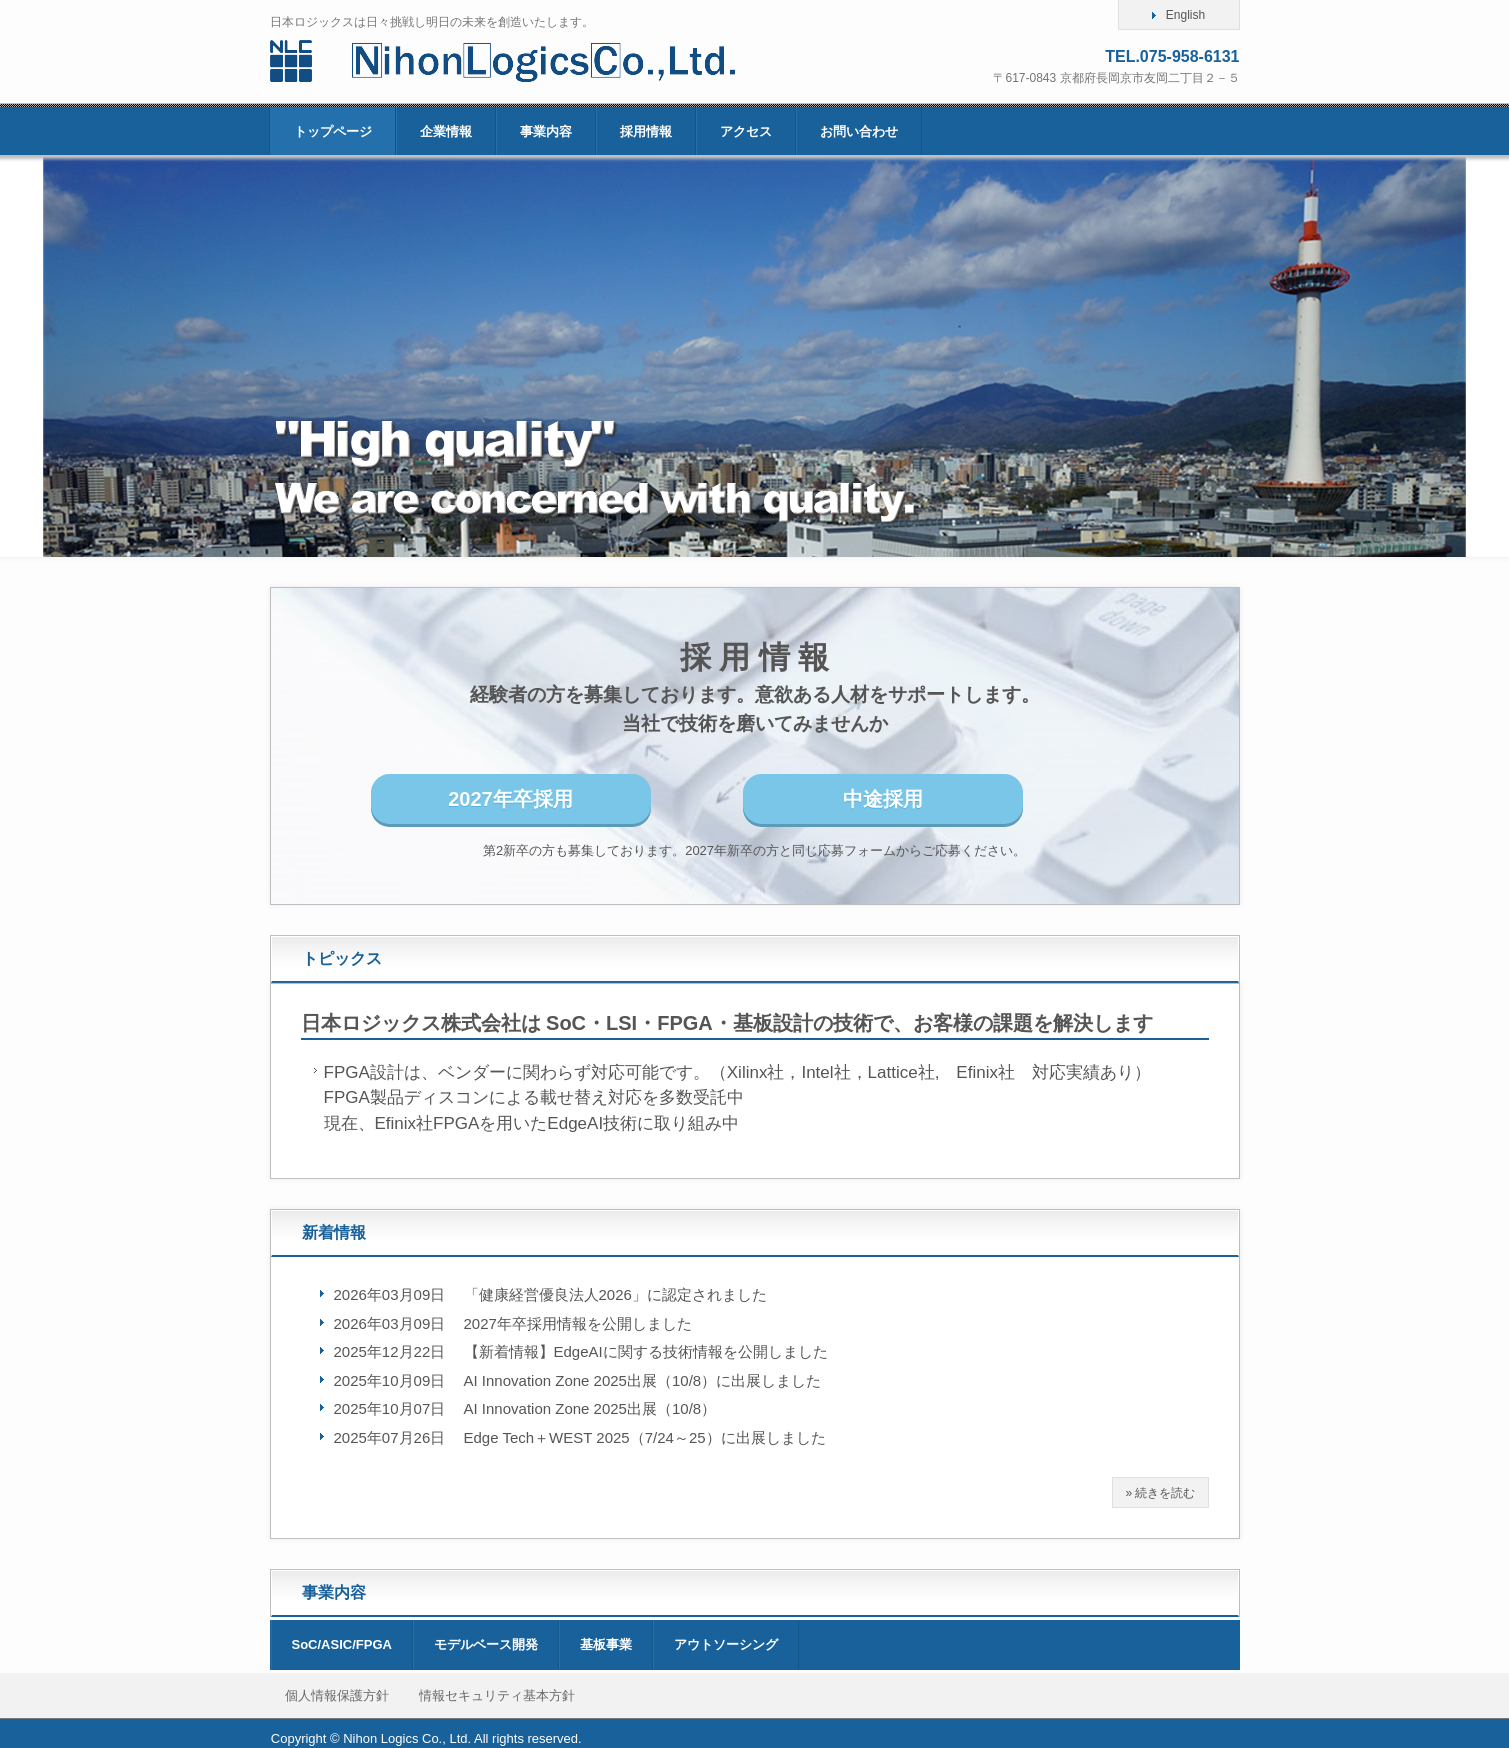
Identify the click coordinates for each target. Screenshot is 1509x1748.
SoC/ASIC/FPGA (342, 1644)
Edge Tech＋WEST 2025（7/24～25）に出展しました (645, 1437)
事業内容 (546, 131)
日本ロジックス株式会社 (532, 61)
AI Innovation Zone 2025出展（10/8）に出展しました (643, 1380)
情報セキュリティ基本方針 (497, 1695)
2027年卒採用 (510, 799)
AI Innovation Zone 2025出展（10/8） (590, 1408)
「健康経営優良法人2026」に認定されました (615, 1294)
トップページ (333, 131)
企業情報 (446, 131)
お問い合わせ (859, 131)
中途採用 (883, 799)
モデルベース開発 (486, 1644)
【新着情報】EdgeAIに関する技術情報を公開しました (646, 1351)
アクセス (746, 131)
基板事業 (606, 1644)
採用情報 (646, 131)
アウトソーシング (726, 1644)
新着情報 (334, 1232)
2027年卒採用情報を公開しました (578, 1323)
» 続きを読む (1160, 1493)
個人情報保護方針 (337, 1695)
